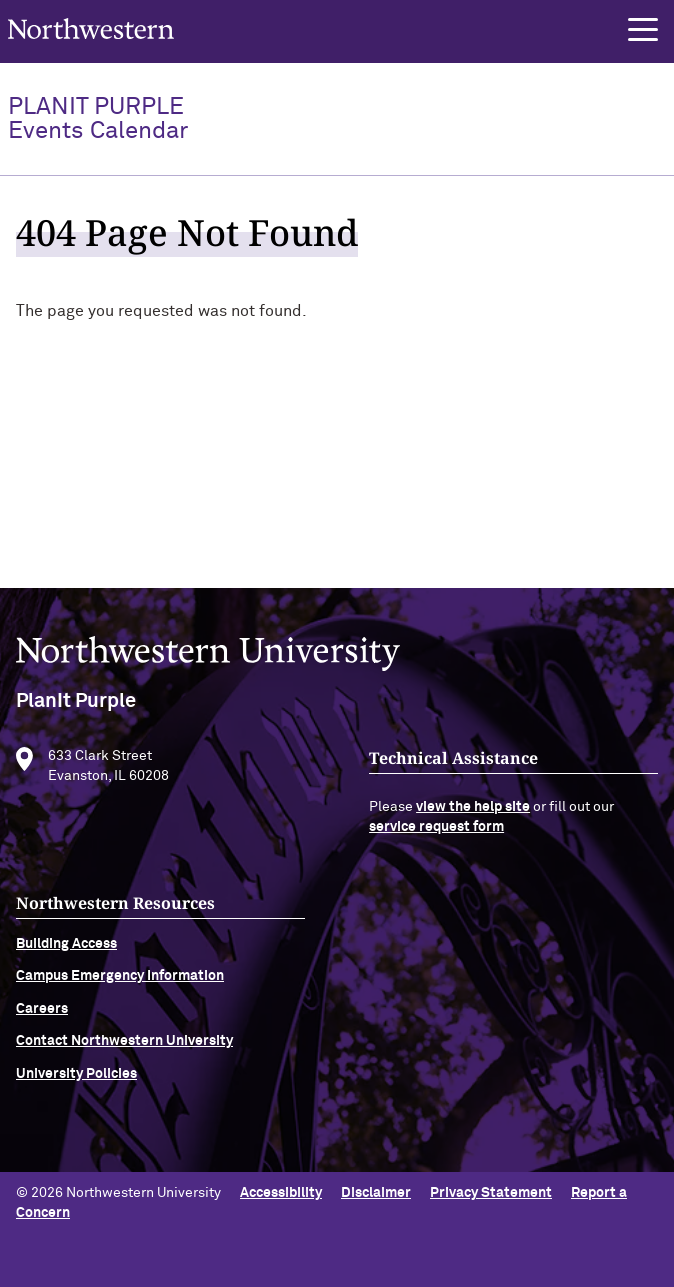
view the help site (473, 822)
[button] (643, 30)
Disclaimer (376, 1193)
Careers (42, 1023)
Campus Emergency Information (120, 991)
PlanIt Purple (98, 119)
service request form (436, 842)
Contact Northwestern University (124, 1056)
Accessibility (281, 1193)
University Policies (76, 1088)
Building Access (66, 959)
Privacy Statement (491, 1193)
